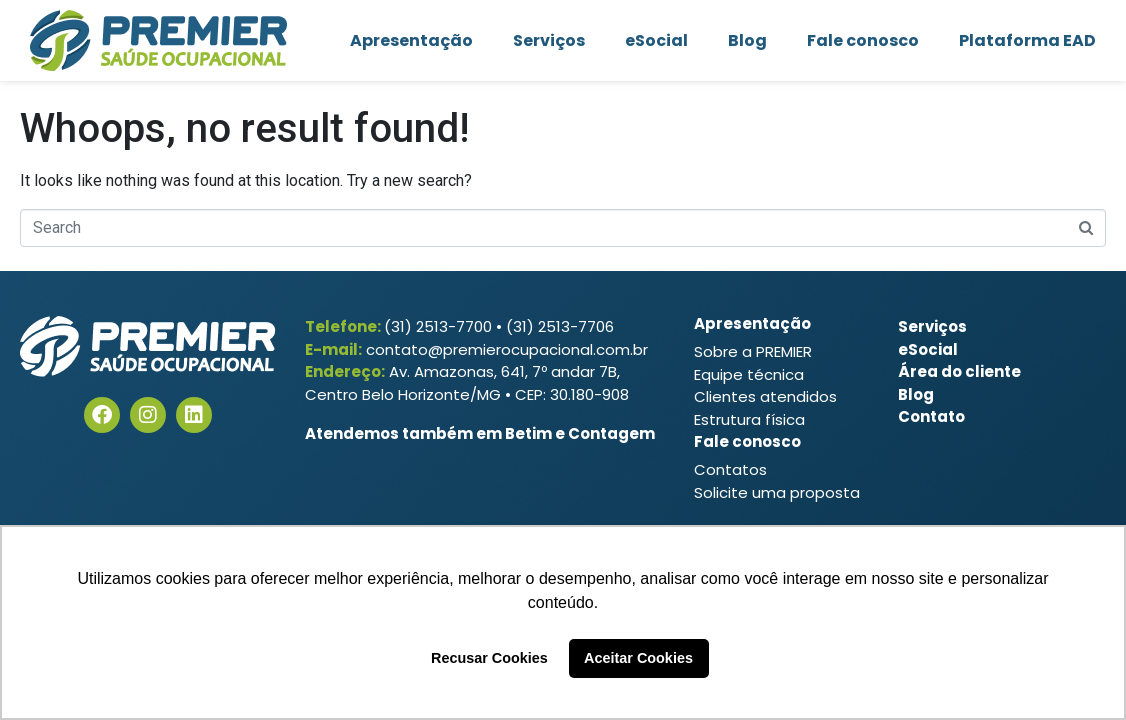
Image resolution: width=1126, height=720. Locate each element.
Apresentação (411, 40)
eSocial (656, 40)
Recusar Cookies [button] (489, 658)
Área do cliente (959, 371)
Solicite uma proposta (777, 492)
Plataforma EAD (1027, 40)
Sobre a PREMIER (753, 351)
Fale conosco (863, 40)
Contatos (730, 469)
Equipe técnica (749, 374)
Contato (931, 416)
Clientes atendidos (765, 396)
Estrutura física (749, 419)
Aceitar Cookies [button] (638, 658)
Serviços (549, 40)
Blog (747, 40)
